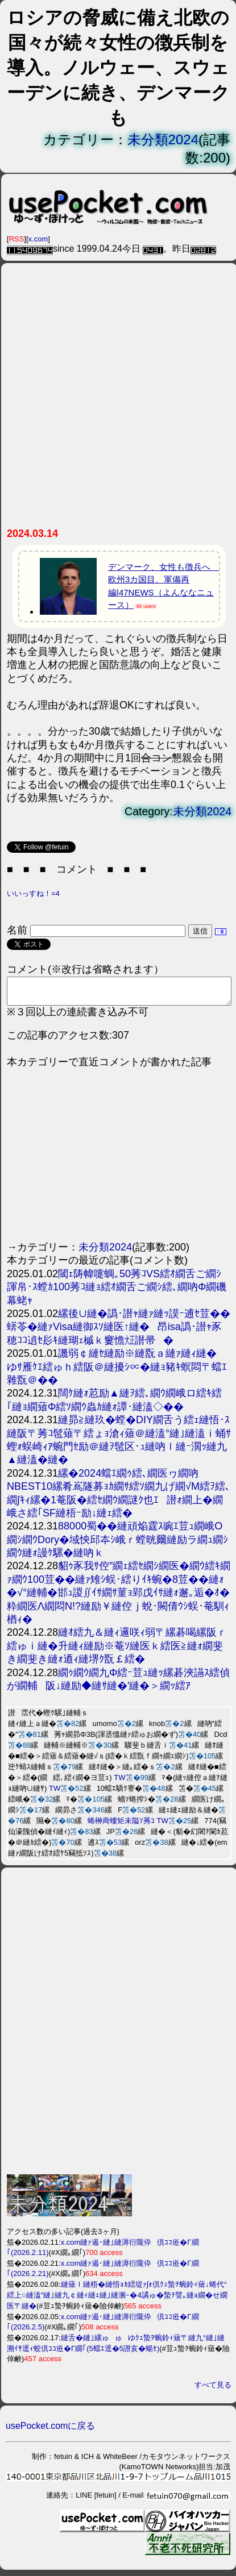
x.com (38, 239)
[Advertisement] (117, 399)
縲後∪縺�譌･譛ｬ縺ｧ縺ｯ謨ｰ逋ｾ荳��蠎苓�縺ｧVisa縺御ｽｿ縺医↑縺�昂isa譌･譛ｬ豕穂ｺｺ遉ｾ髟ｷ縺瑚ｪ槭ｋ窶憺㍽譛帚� (118, 1332)
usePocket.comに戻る (50, 2431)
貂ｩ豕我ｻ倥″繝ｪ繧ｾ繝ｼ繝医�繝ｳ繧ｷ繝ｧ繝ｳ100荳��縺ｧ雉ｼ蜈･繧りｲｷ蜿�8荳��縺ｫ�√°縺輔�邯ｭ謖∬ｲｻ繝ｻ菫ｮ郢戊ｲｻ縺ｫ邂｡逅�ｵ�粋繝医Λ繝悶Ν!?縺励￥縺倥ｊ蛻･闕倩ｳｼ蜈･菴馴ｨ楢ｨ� (118, 1597)
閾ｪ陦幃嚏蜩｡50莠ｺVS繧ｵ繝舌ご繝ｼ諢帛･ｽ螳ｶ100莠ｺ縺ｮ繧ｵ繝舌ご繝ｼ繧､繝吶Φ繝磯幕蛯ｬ (116, 1292)
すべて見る (212, 2390)
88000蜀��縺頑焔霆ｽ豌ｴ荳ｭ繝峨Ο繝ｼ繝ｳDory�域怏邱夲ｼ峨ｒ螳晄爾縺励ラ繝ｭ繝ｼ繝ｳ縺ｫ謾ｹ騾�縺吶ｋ (117, 1544)
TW (119, 1782)
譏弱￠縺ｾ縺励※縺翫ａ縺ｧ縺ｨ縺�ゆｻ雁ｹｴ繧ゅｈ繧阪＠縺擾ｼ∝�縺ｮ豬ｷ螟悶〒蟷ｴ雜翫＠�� (117, 1372)
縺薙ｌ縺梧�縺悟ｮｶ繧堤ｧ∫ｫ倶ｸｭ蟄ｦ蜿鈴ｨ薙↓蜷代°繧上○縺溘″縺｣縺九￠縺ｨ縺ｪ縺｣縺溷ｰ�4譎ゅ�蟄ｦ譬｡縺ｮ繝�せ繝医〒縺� (117, 2300)
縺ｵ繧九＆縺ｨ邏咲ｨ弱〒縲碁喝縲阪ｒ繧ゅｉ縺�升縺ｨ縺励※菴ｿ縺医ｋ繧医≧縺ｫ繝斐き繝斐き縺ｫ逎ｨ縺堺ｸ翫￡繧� (117, 1651)
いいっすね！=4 (33, 893)
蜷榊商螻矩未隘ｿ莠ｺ (121, 1825)
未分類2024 (162, 139)
